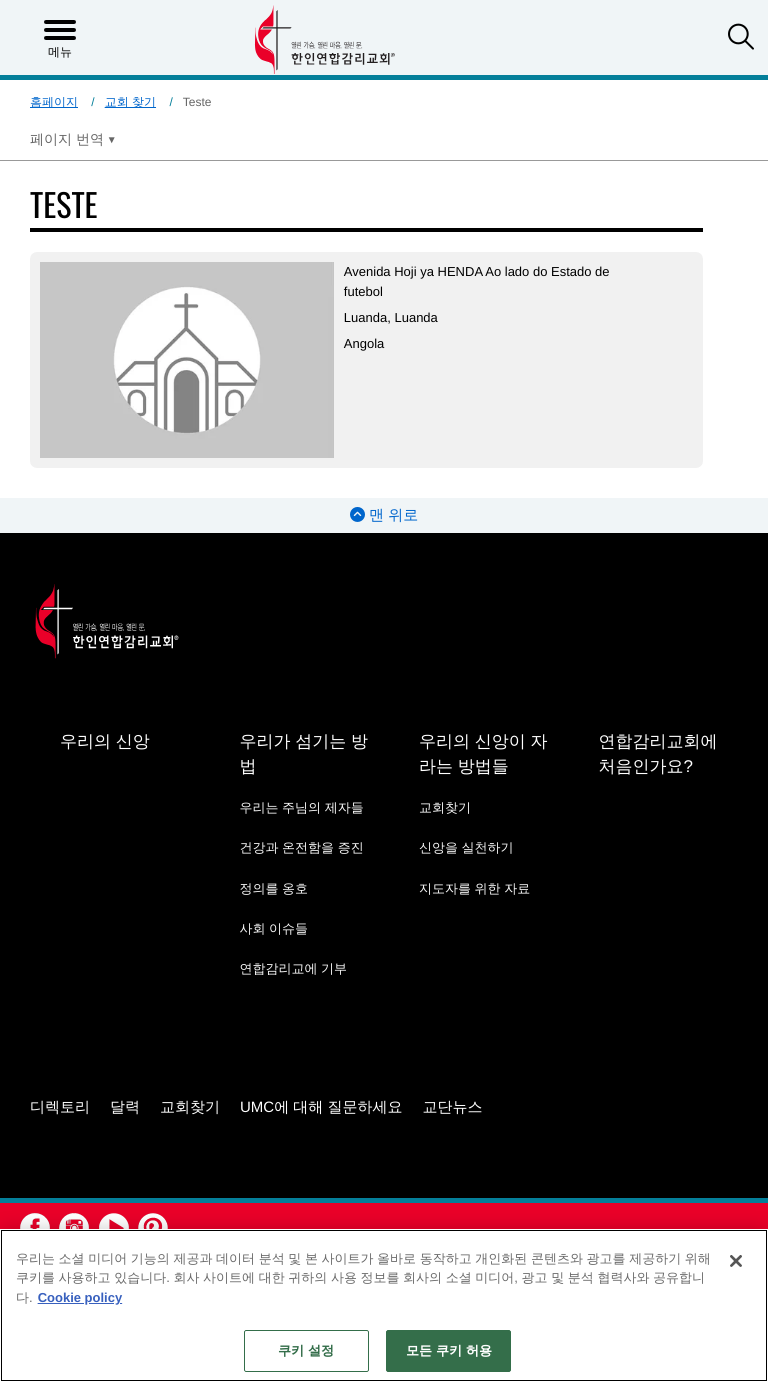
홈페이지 (54, 102)
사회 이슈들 (273, 928)
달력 (125, 1107)
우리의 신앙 (105, 741)
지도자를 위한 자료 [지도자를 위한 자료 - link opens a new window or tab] (474, 888)
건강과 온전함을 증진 (301, 847)
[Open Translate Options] (73, 139)
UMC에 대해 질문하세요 (321, 1107)
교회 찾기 (130, 102)
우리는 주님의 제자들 (301, 807)
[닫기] (736, 1261)
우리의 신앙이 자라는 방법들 (483, 754)
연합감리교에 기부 (293, 968)
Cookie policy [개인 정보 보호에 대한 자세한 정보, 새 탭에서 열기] (80, 1297)
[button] (741, 39)
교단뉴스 (453, 1107)
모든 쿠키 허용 (449, 1350)
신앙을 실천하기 (466, 847)
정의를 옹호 (273, 888)
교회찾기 (445, 807)
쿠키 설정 (306, 1350)
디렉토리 (60, 1107)
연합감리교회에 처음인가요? (657, 754)
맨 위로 (384, 515)
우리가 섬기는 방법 (303, 754)
